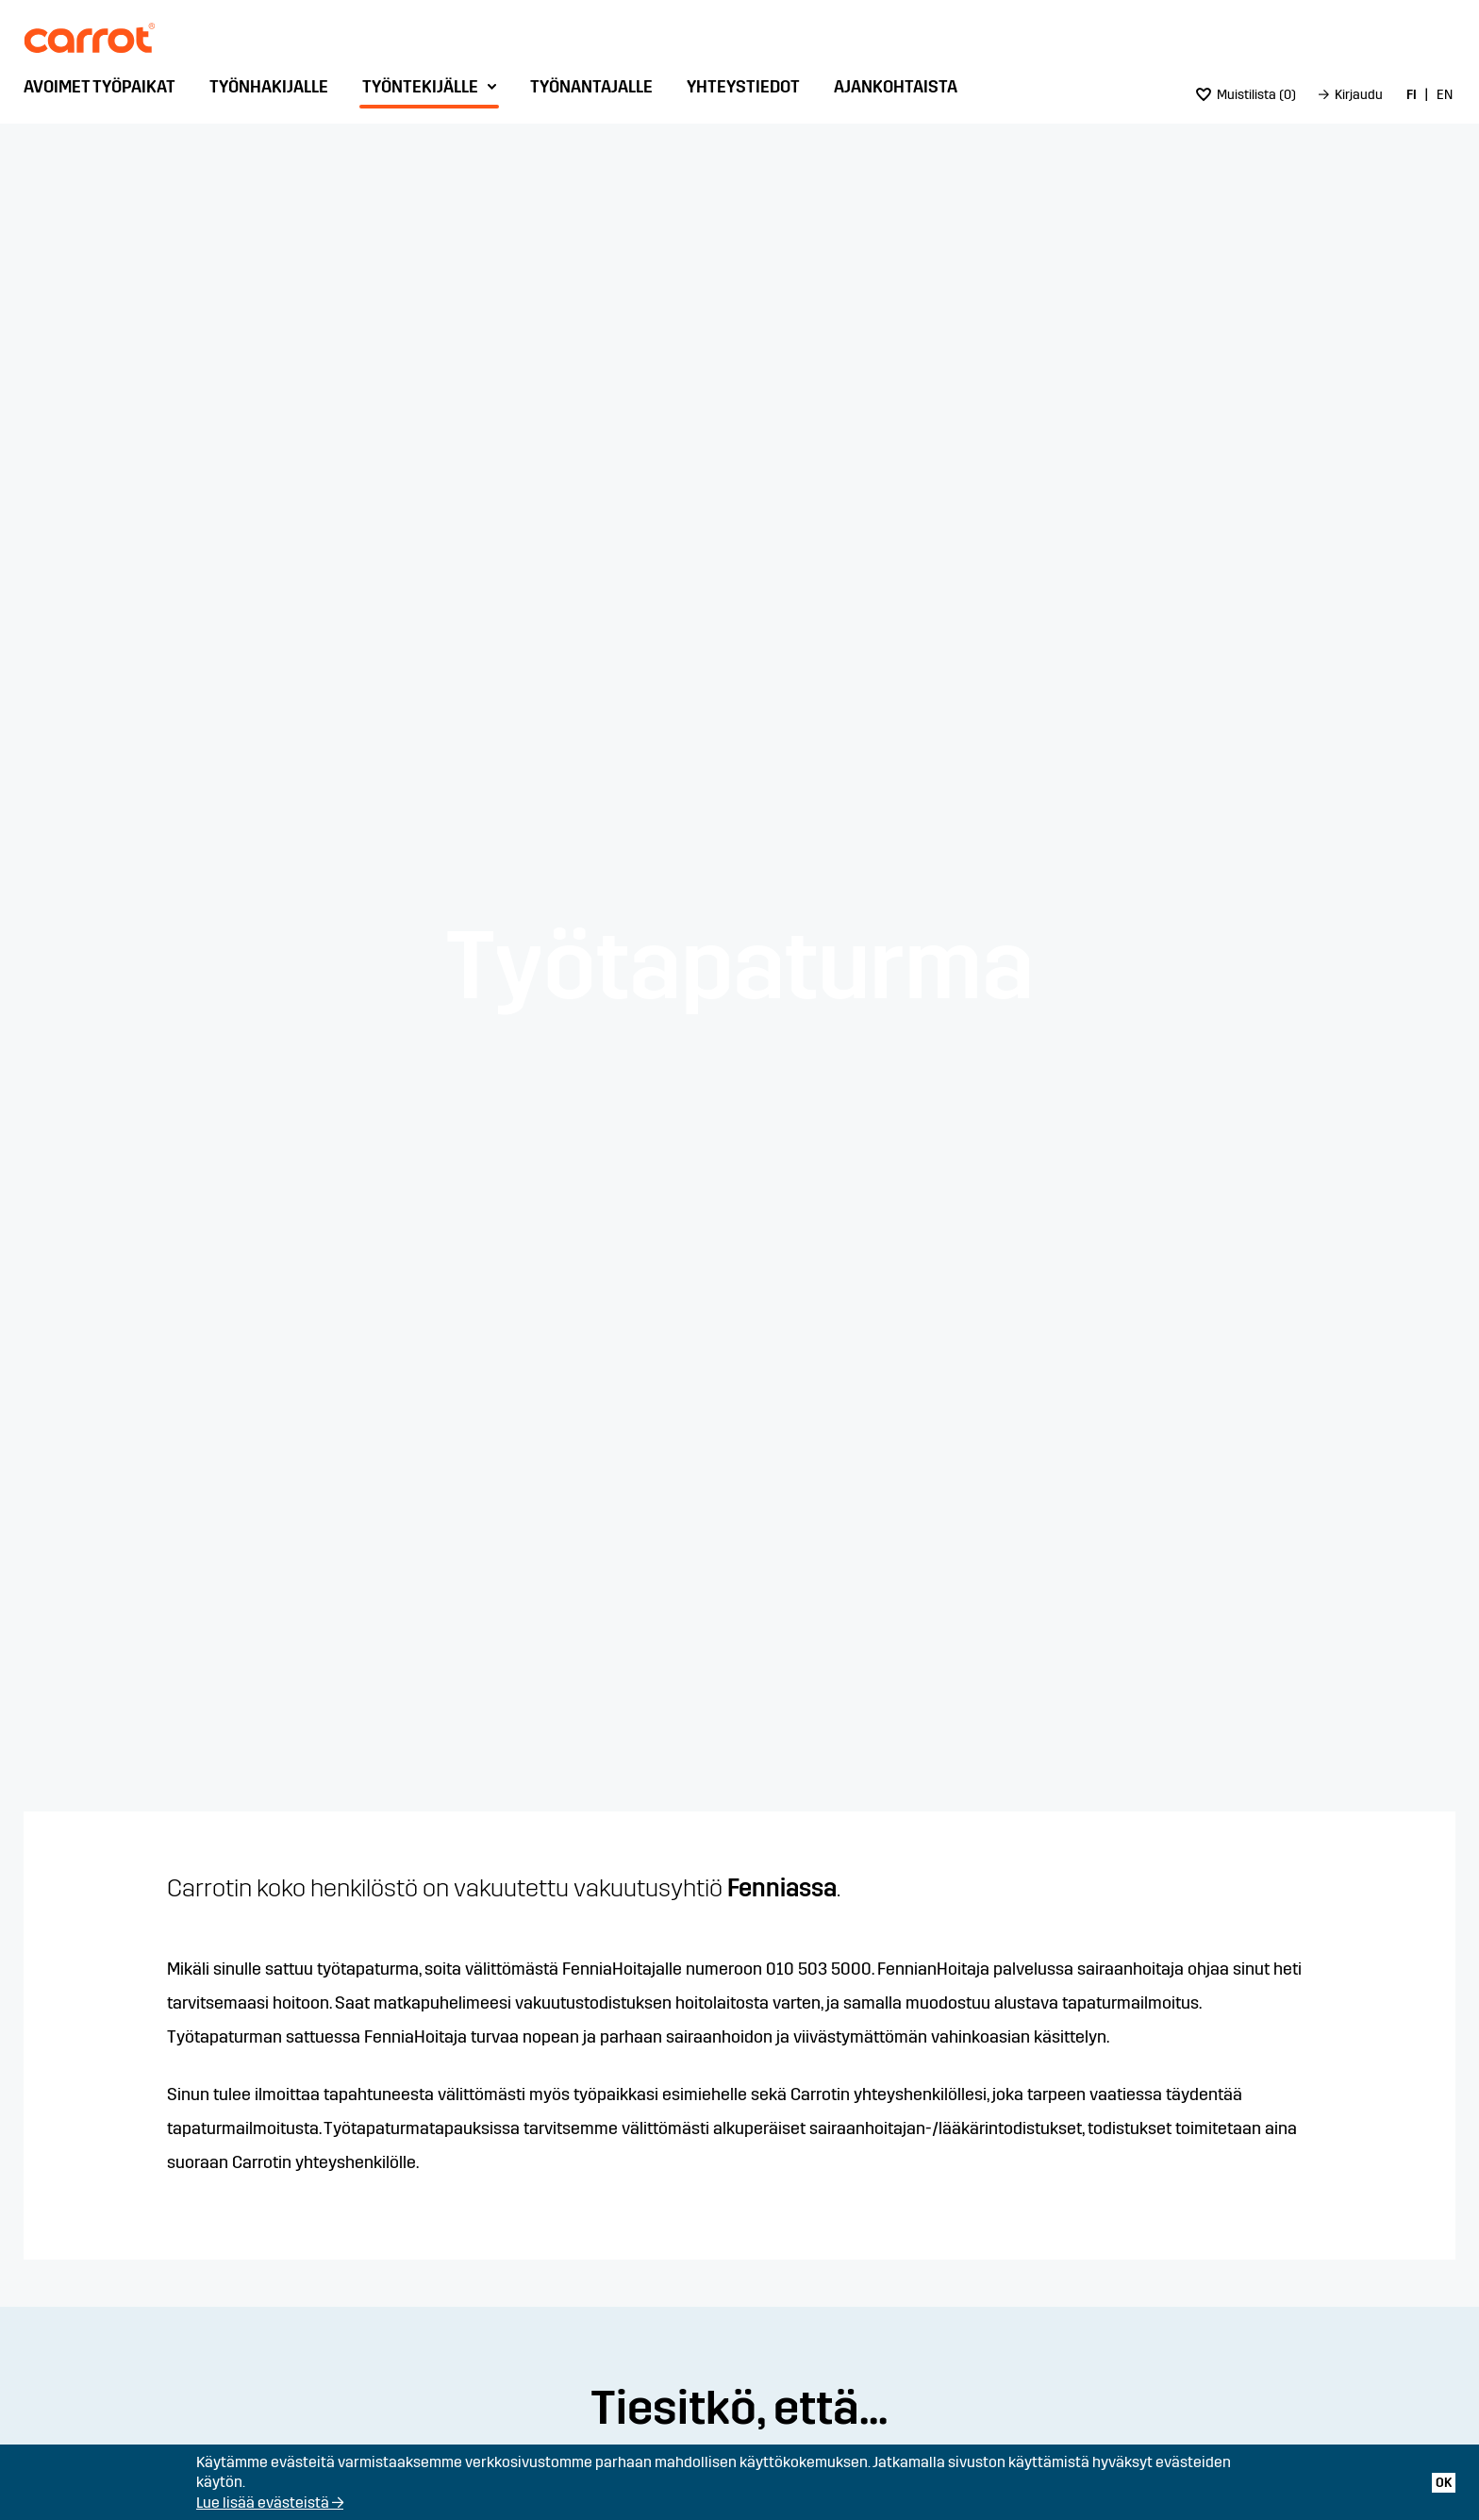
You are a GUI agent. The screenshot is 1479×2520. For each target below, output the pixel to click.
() (1246, 95)
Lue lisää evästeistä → (269, 2503)
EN (1445, 95)
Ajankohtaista (895, 86)
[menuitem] (104, 91)
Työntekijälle (420, 86)
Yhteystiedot (743, 86)
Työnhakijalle (268, 86)
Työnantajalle (591, 86)
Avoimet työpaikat (99, 86)
